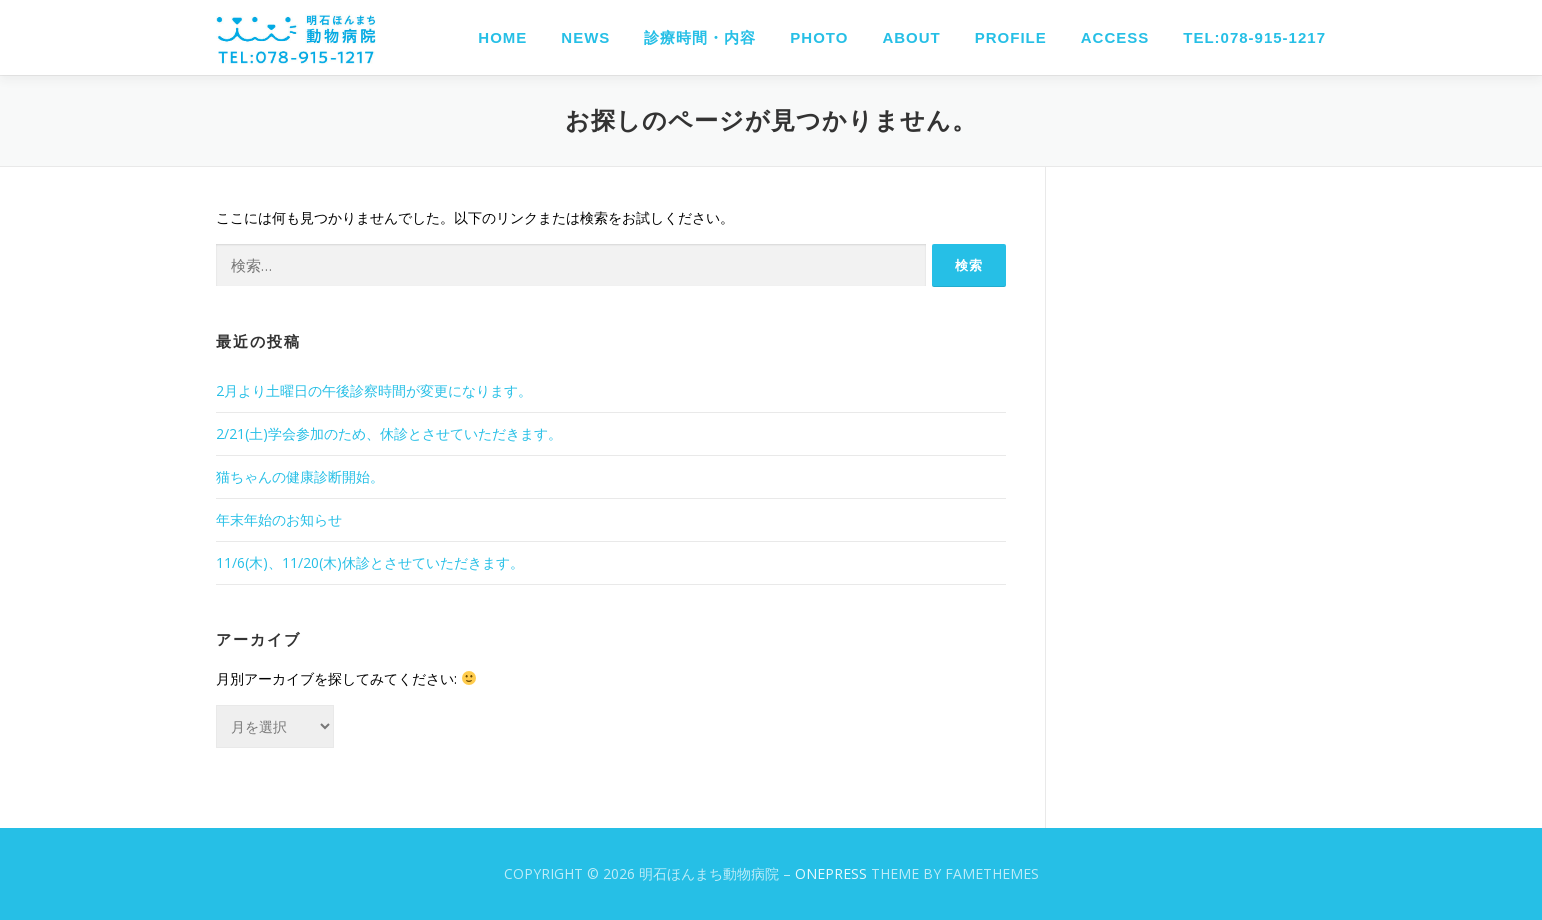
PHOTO (819, 37)
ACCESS (1115, 37)
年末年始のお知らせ (279, 519)
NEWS (585, 37)
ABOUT (911, 37)
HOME (502, 37)
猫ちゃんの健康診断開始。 (300, 476)
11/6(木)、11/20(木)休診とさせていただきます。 (370, 562)
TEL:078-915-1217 (1254, 37)
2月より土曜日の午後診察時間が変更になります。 (374, 390)
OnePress (831, 873)
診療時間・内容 (700, 37)
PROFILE (1011, 37)
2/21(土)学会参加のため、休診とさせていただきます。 (389, 433)
